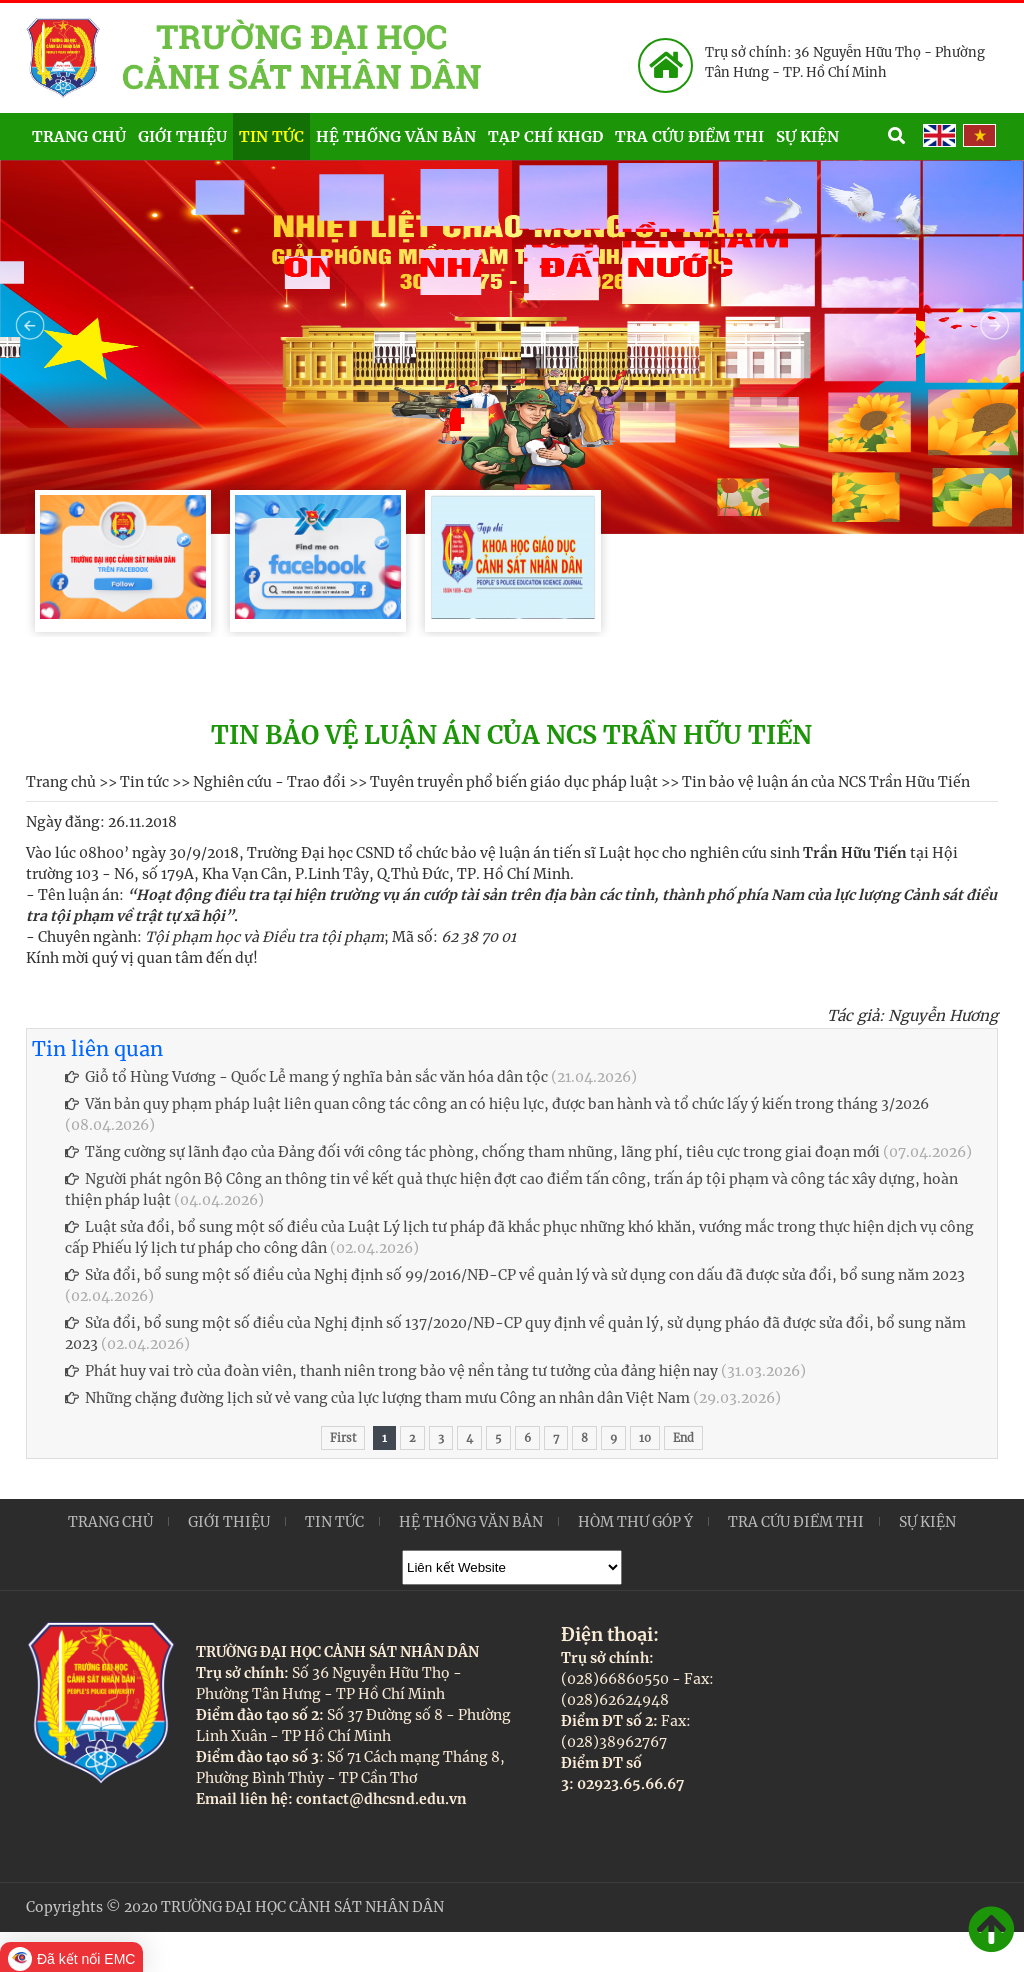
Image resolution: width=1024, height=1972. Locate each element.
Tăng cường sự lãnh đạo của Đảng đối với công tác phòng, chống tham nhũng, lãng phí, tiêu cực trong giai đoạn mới (472, 1152)
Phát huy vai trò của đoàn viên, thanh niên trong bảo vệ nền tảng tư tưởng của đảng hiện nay (391, 1371)
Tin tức (271, 136)
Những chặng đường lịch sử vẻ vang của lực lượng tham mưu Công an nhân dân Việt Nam (377, 1398)
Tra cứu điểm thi (689, 136)
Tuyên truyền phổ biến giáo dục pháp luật (514, 782)
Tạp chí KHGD (545, 136)
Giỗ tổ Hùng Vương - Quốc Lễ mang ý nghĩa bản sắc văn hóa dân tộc (306, 1077)
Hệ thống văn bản (396, 136)
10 (645, 1438)
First (343, 1438)
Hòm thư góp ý (635, 1522)
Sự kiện (829, 134)
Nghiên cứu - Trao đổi (269, 782)
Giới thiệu (182, 136)
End (683, 1438)
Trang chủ (79, 136)
